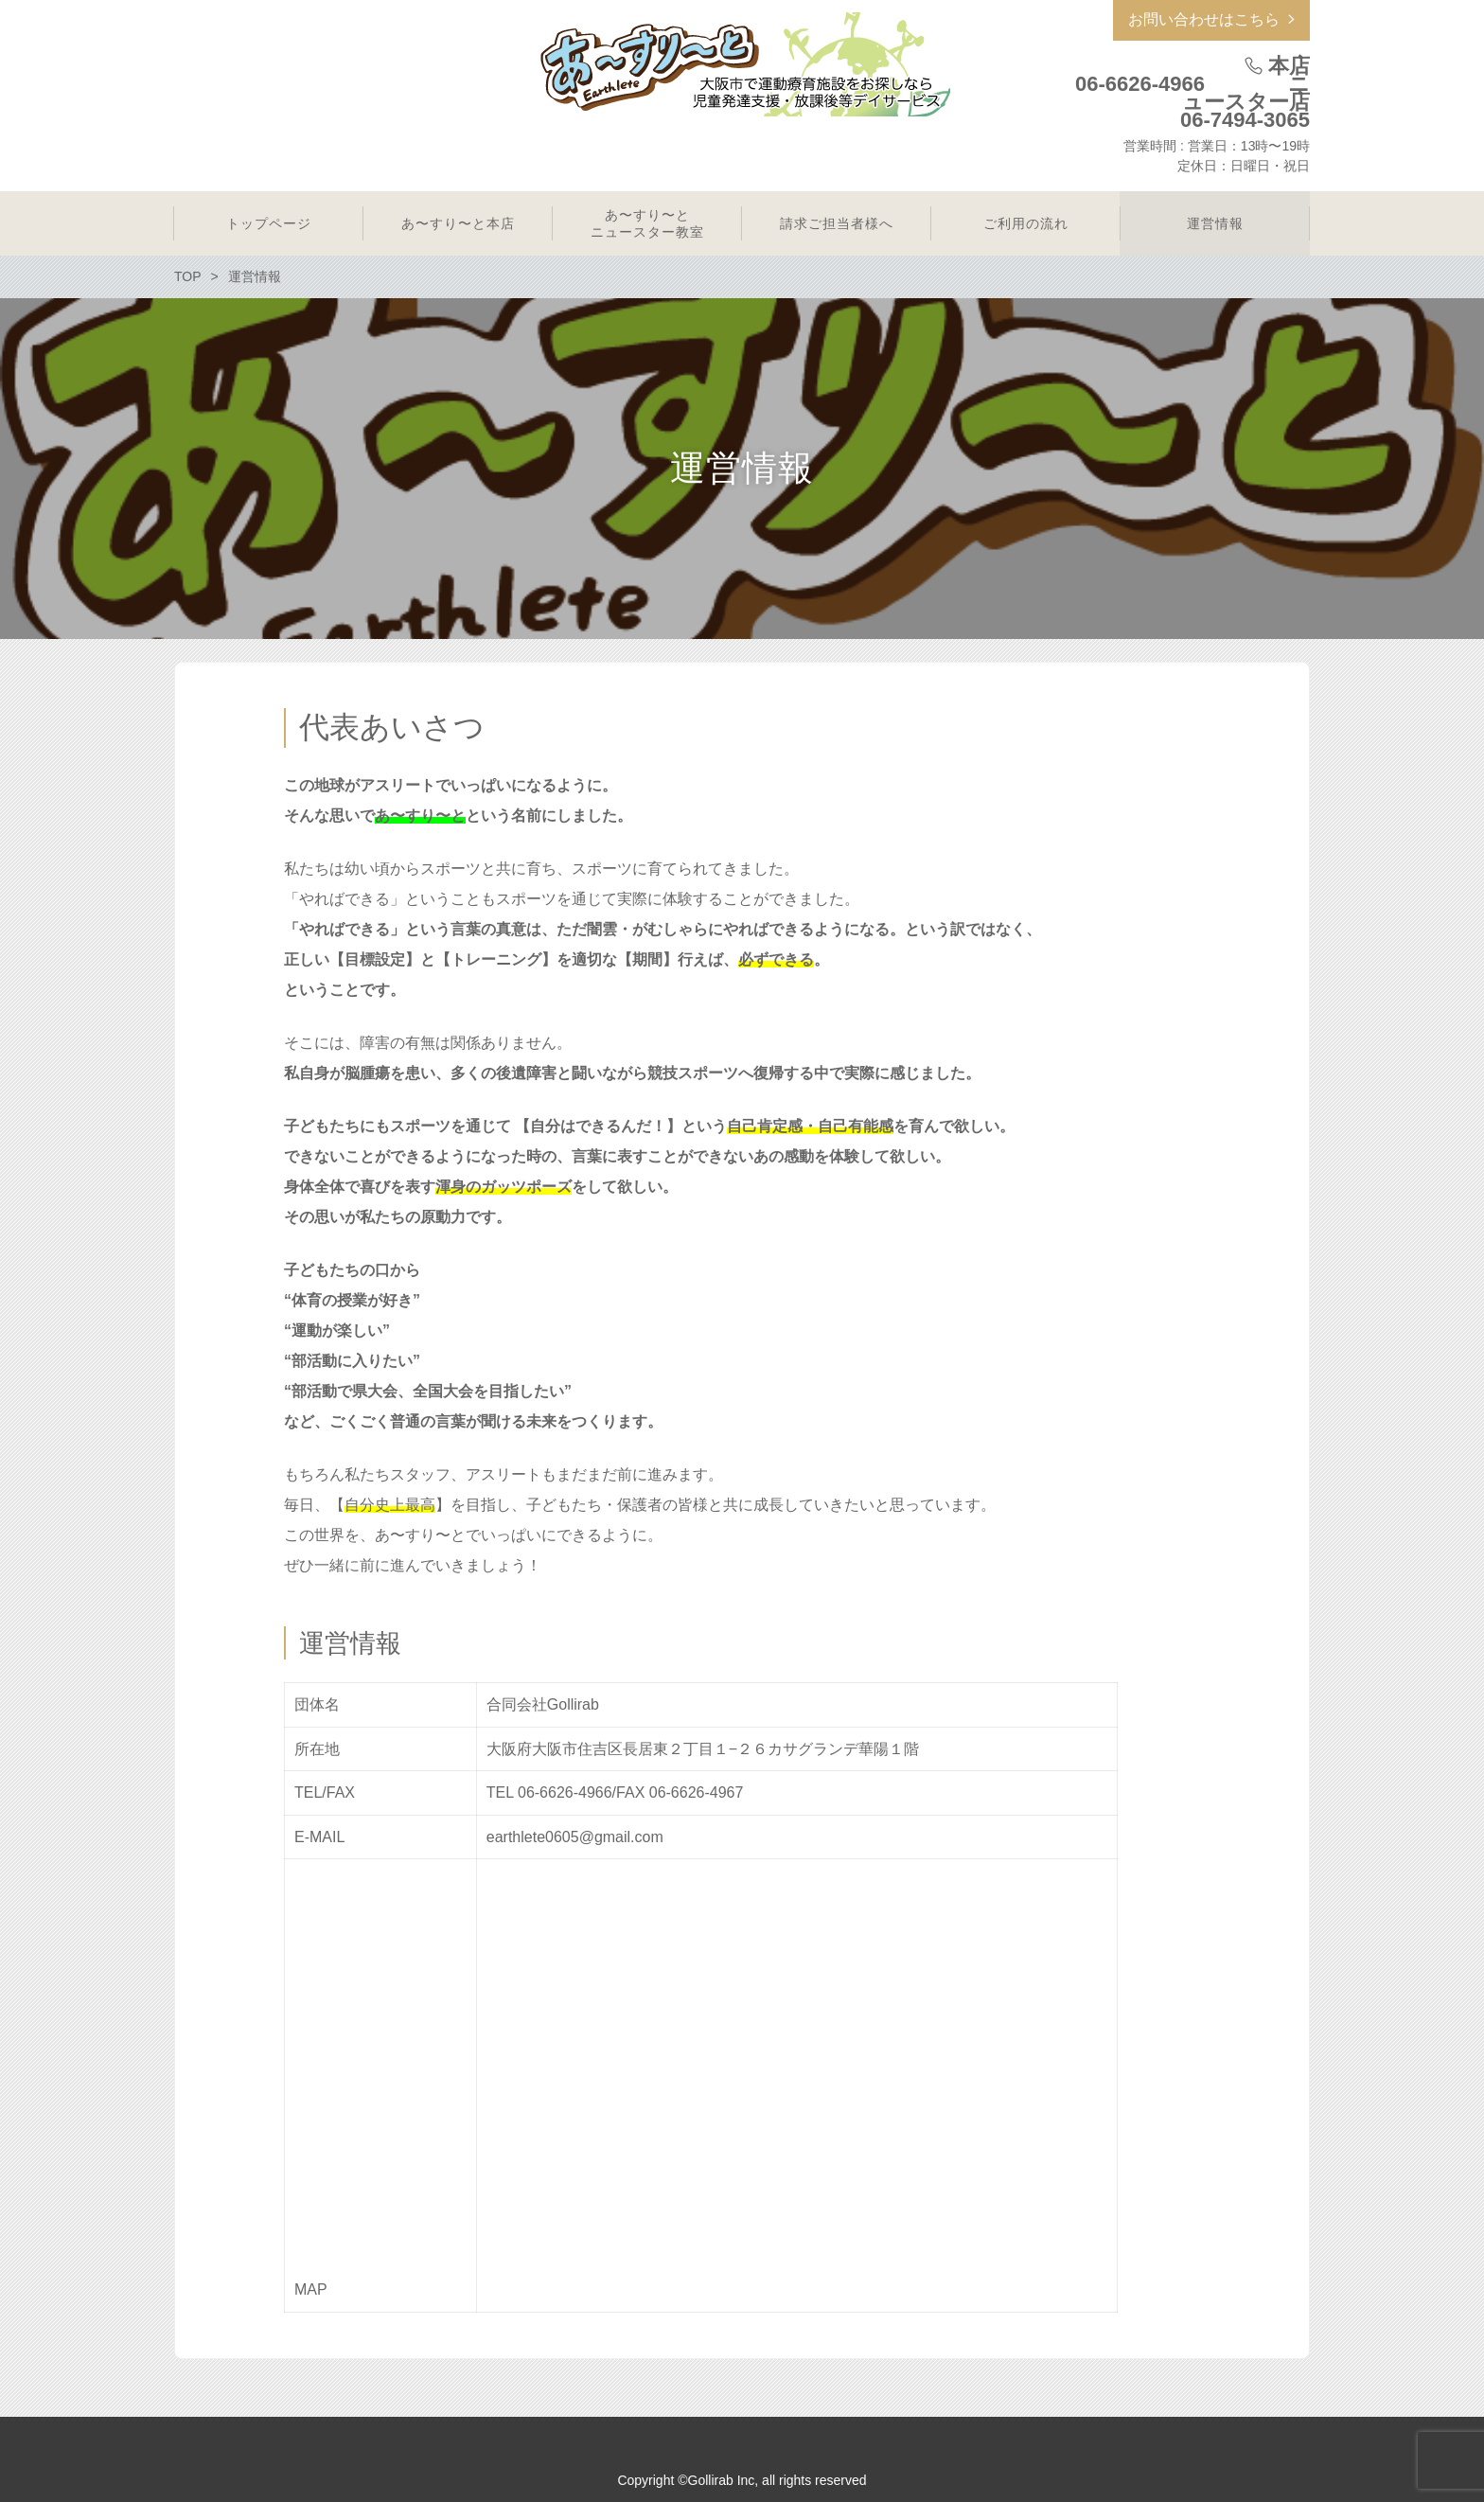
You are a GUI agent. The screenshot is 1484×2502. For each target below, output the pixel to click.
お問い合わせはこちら (1204, 19)
